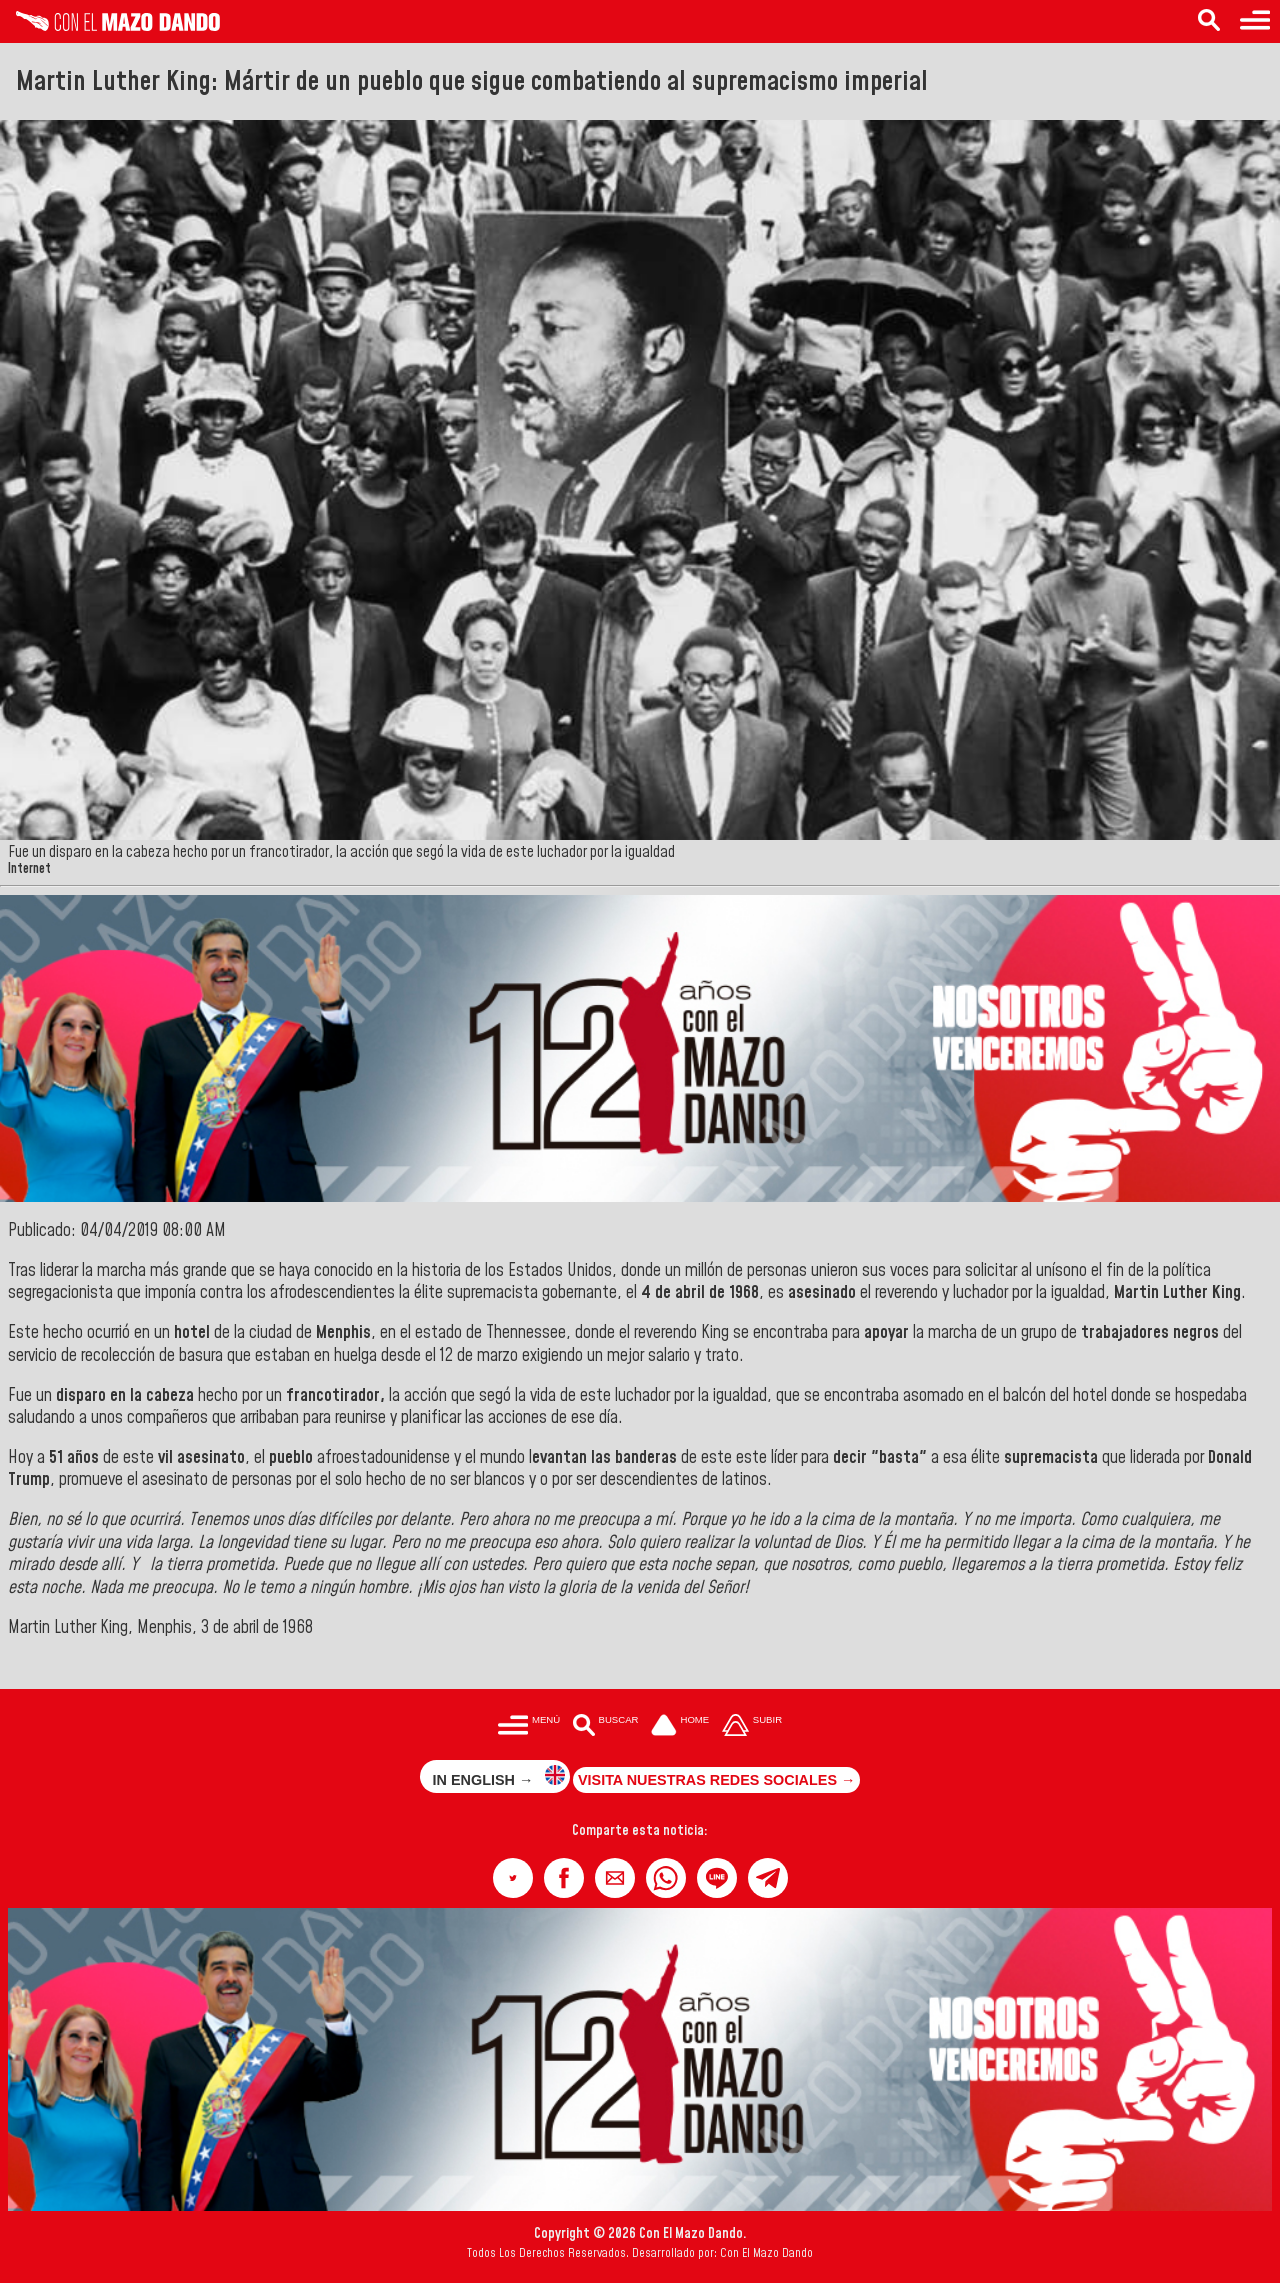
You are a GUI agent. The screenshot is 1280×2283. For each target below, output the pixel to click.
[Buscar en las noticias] (1209, 21)
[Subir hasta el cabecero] (752, 1726)
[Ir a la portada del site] (680, 1726)
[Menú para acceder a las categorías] (1255, 21)
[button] (513, 1878)
